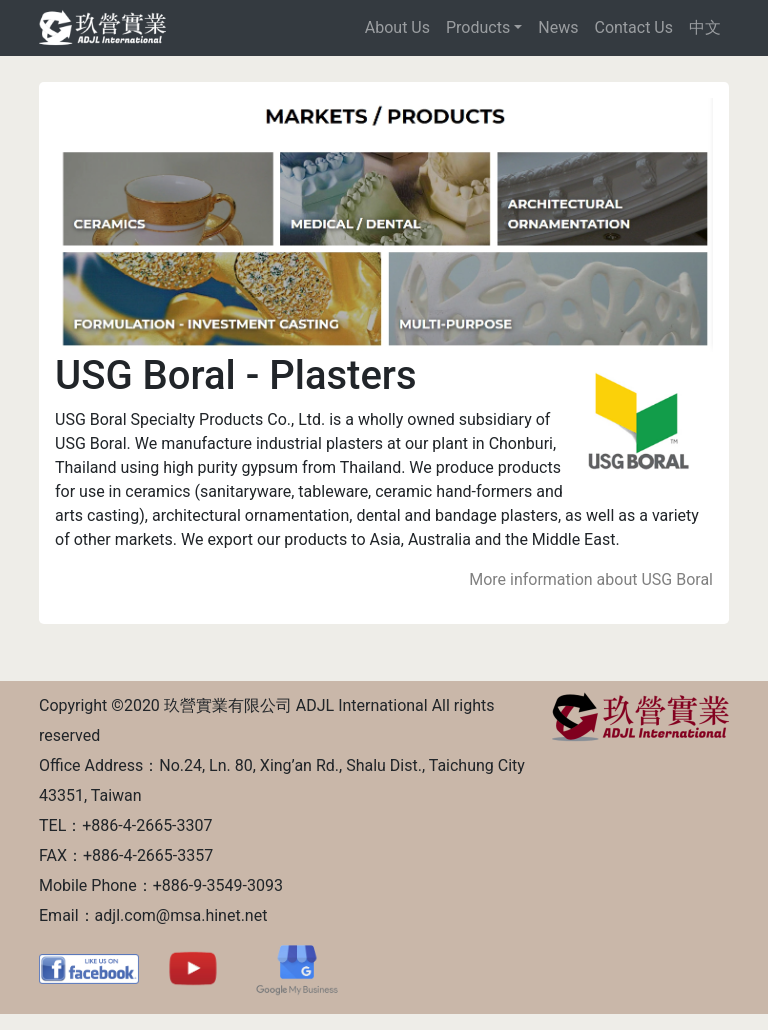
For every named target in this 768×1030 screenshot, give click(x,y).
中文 (705, 27)
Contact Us (633, 27)
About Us (397, 27)
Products (478, 27)
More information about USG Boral (591, 579)
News (558, 27)
